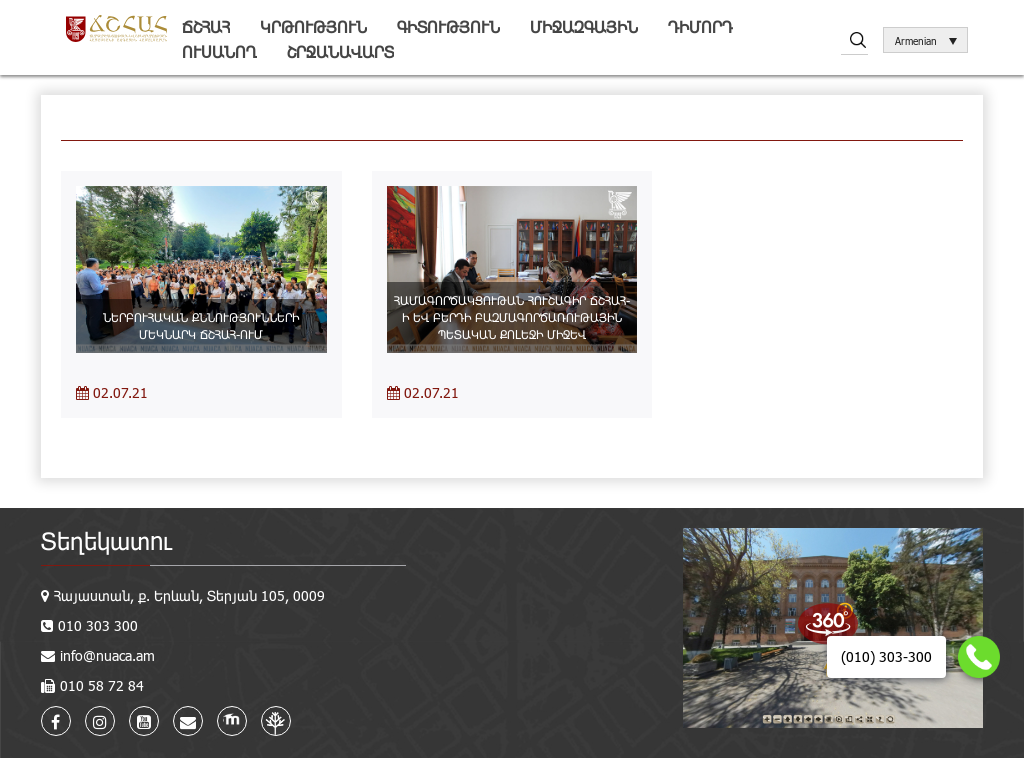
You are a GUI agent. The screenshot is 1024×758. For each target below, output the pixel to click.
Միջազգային (584, 26)
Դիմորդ (700, 26)
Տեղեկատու (106, 540)
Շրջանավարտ (340, 51)
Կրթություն (313, 26)
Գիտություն (448, 26)
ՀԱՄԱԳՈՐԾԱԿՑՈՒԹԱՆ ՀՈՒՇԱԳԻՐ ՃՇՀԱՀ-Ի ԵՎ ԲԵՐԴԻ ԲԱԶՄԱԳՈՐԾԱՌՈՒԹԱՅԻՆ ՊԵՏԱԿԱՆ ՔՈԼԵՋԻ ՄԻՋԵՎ (512, 317)
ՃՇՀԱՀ (206, 26)
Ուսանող (219, 51)
